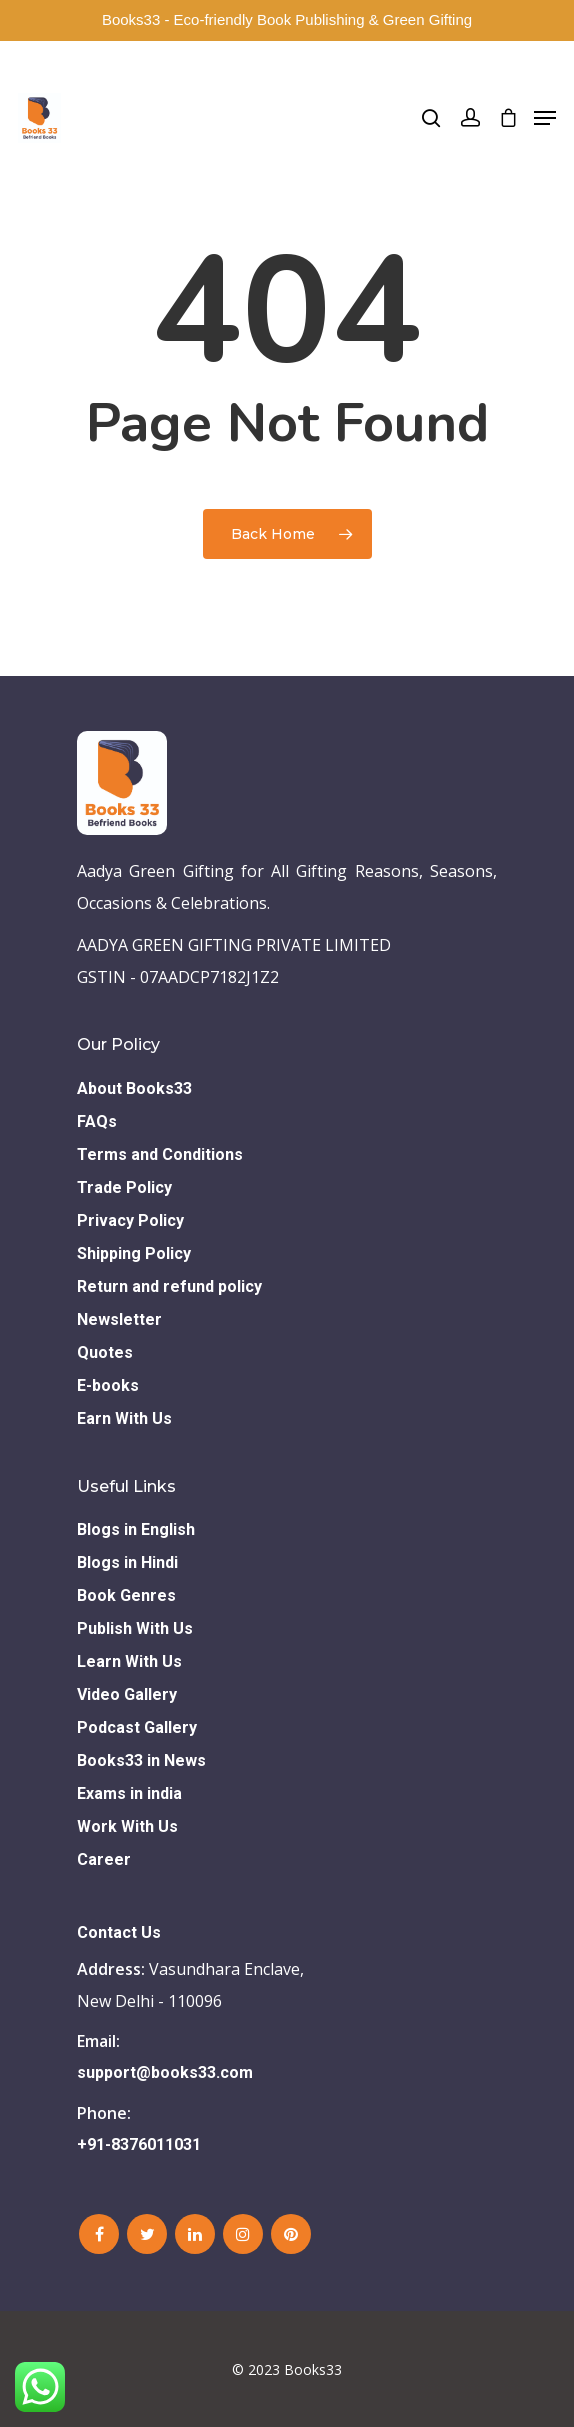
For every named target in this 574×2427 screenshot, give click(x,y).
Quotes (105, 1352)
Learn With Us (129, 1661)
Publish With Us (135, 1628)
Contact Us (119, 1932)
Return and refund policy (169, 1286)
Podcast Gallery (137, 1727)
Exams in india (129, 1793)
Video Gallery (127, 1694)
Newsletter (119, 1319)
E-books (108, 1385)
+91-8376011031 (139, 2144)
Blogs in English (136, 1529)
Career (104, 1859)
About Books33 (134, 1088)
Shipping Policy (134, 1253)
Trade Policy (124, 1187)
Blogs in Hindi (127, 1562)
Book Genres (126, 1595)
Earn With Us (124, 1418)
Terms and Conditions (160, 1154)
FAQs (97, 1121)
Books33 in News (141, 1760)
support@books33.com (165, 2072)
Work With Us (127, 1826)
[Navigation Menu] (545, 118)
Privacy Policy (130, 1220)
